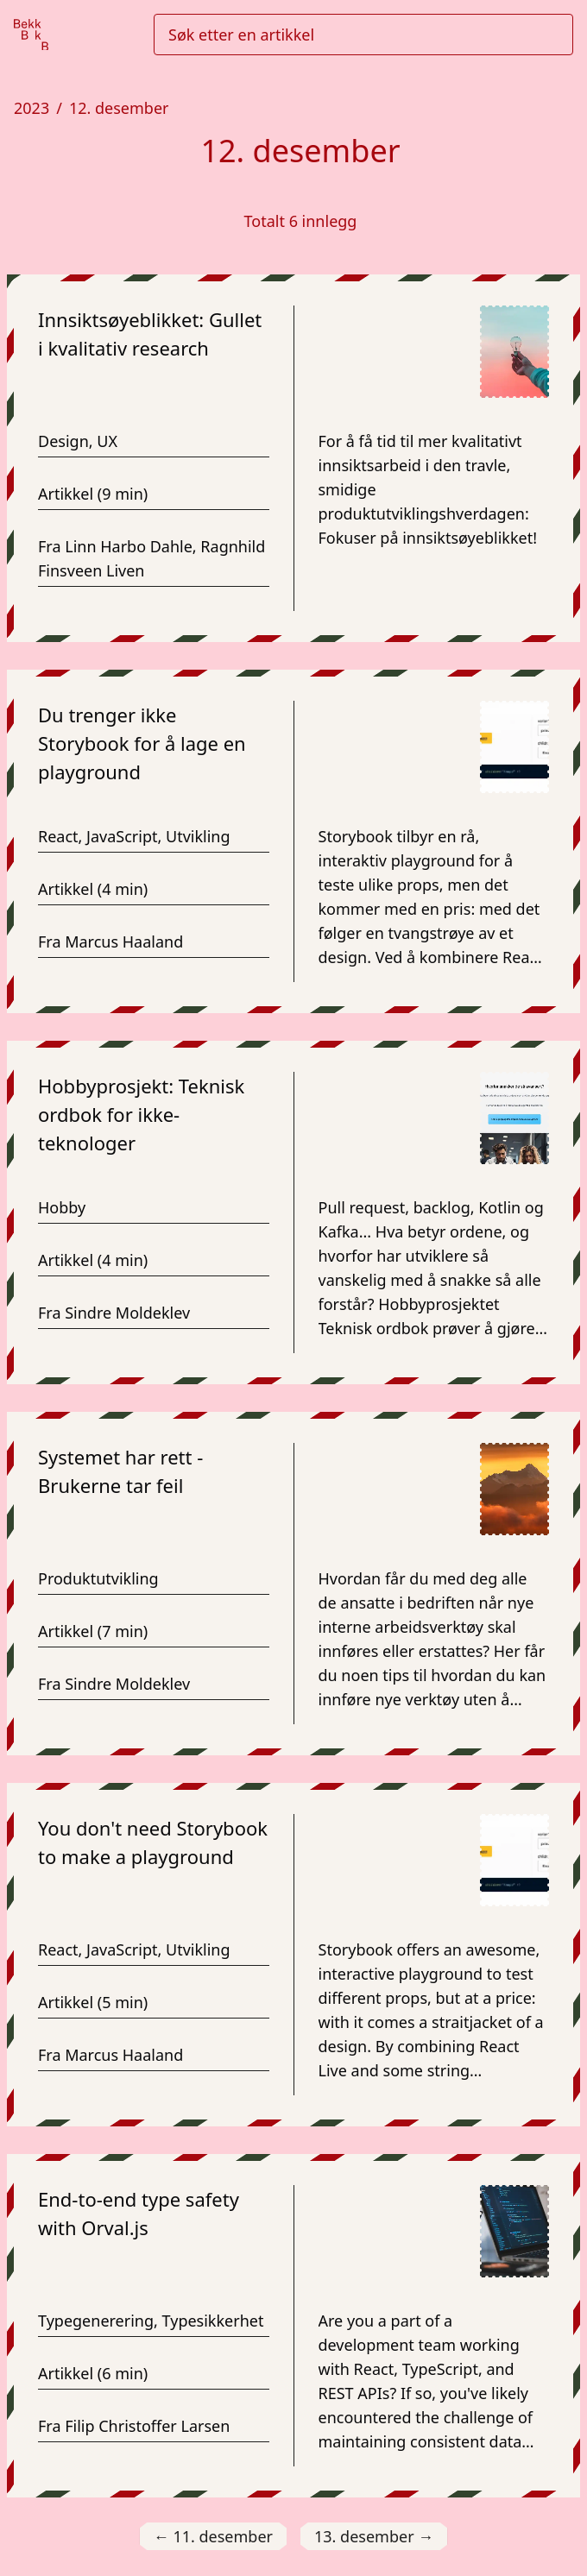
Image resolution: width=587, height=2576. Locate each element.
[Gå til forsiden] (31, 35)
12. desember (119, 108)
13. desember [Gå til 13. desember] (373, 2536)
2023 (31, 108)
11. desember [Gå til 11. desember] (213, 2536)
